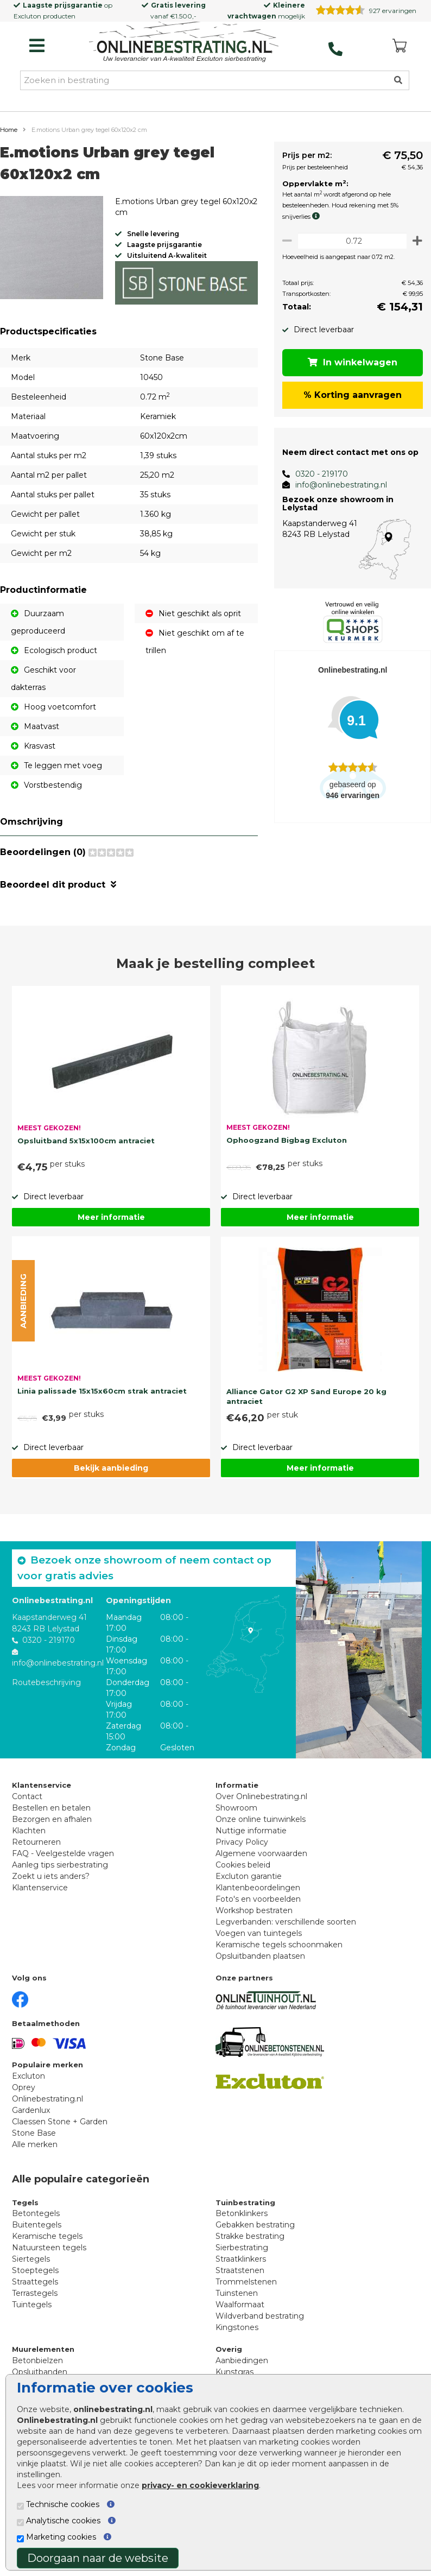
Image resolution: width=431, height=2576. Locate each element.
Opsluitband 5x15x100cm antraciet (86, 1140)
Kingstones (237, 2327)
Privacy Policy (242, 1842)
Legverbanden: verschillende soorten (286, 1922)
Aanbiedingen (242, 2360)
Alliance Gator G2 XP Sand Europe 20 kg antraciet (306, 1396)
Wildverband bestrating (260, 2316)
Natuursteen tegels (49, 2247)
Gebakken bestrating (255, 2225)
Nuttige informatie (251, 1831)
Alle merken (35, 2144)
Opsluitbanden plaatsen (260, 1956)
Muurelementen (43, 2349)
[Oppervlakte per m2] (349, 241)
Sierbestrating (242, 2247)
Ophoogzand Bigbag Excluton (286, 1140)
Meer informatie (111, 1217)
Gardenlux (31, 2110)
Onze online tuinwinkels (261, 1819)
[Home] (184, 43)
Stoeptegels (35, 2270)
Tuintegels (32, 2304)
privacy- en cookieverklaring (200, 2485)
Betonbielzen (37, 2360)
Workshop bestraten (254, 1910)
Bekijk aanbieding (111, 1468)
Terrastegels (35, 2293)
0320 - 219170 (315, 474)
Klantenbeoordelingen (258, 1888)
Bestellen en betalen (51, 1808)
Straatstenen (240, 2270)
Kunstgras (234, 2372)
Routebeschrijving (46, 1682)
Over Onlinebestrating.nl (261, 1796)
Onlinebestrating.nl (47, 2099)
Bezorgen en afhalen (52, 1819)
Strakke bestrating (250, 2236)
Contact (27, 1796)
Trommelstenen (246, 2282)
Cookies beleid (243, 1865)
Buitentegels (36, 2225)
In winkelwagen (350, 362)
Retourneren (36, 1842)
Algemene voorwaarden (261, 1853)
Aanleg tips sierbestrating (60, 1865)
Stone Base (34, 2133)
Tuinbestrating (245, 2202)
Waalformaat (240, 2304)
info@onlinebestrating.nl (335, 485)
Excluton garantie (249, 1876)
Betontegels (36, 2213)
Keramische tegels (47, 2236)
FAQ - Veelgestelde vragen (63, 1853)
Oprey (23, 2087)
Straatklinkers (241, 2259)
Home (8, 130)
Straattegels (35, 2282)
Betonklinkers (242, 2213)
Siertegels (31, 2259)
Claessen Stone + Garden (59, 2121)
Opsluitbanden (39, 2372)
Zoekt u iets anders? (51, 1876)
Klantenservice (40, 1888)
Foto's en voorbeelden (258, 1899)
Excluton (27, 16)
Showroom (236, 1808)
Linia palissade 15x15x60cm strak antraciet (102, 1391)
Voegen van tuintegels (259, 1933)
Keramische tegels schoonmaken (279, 1945)
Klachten (29, 1831)
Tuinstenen (237, 2293)
